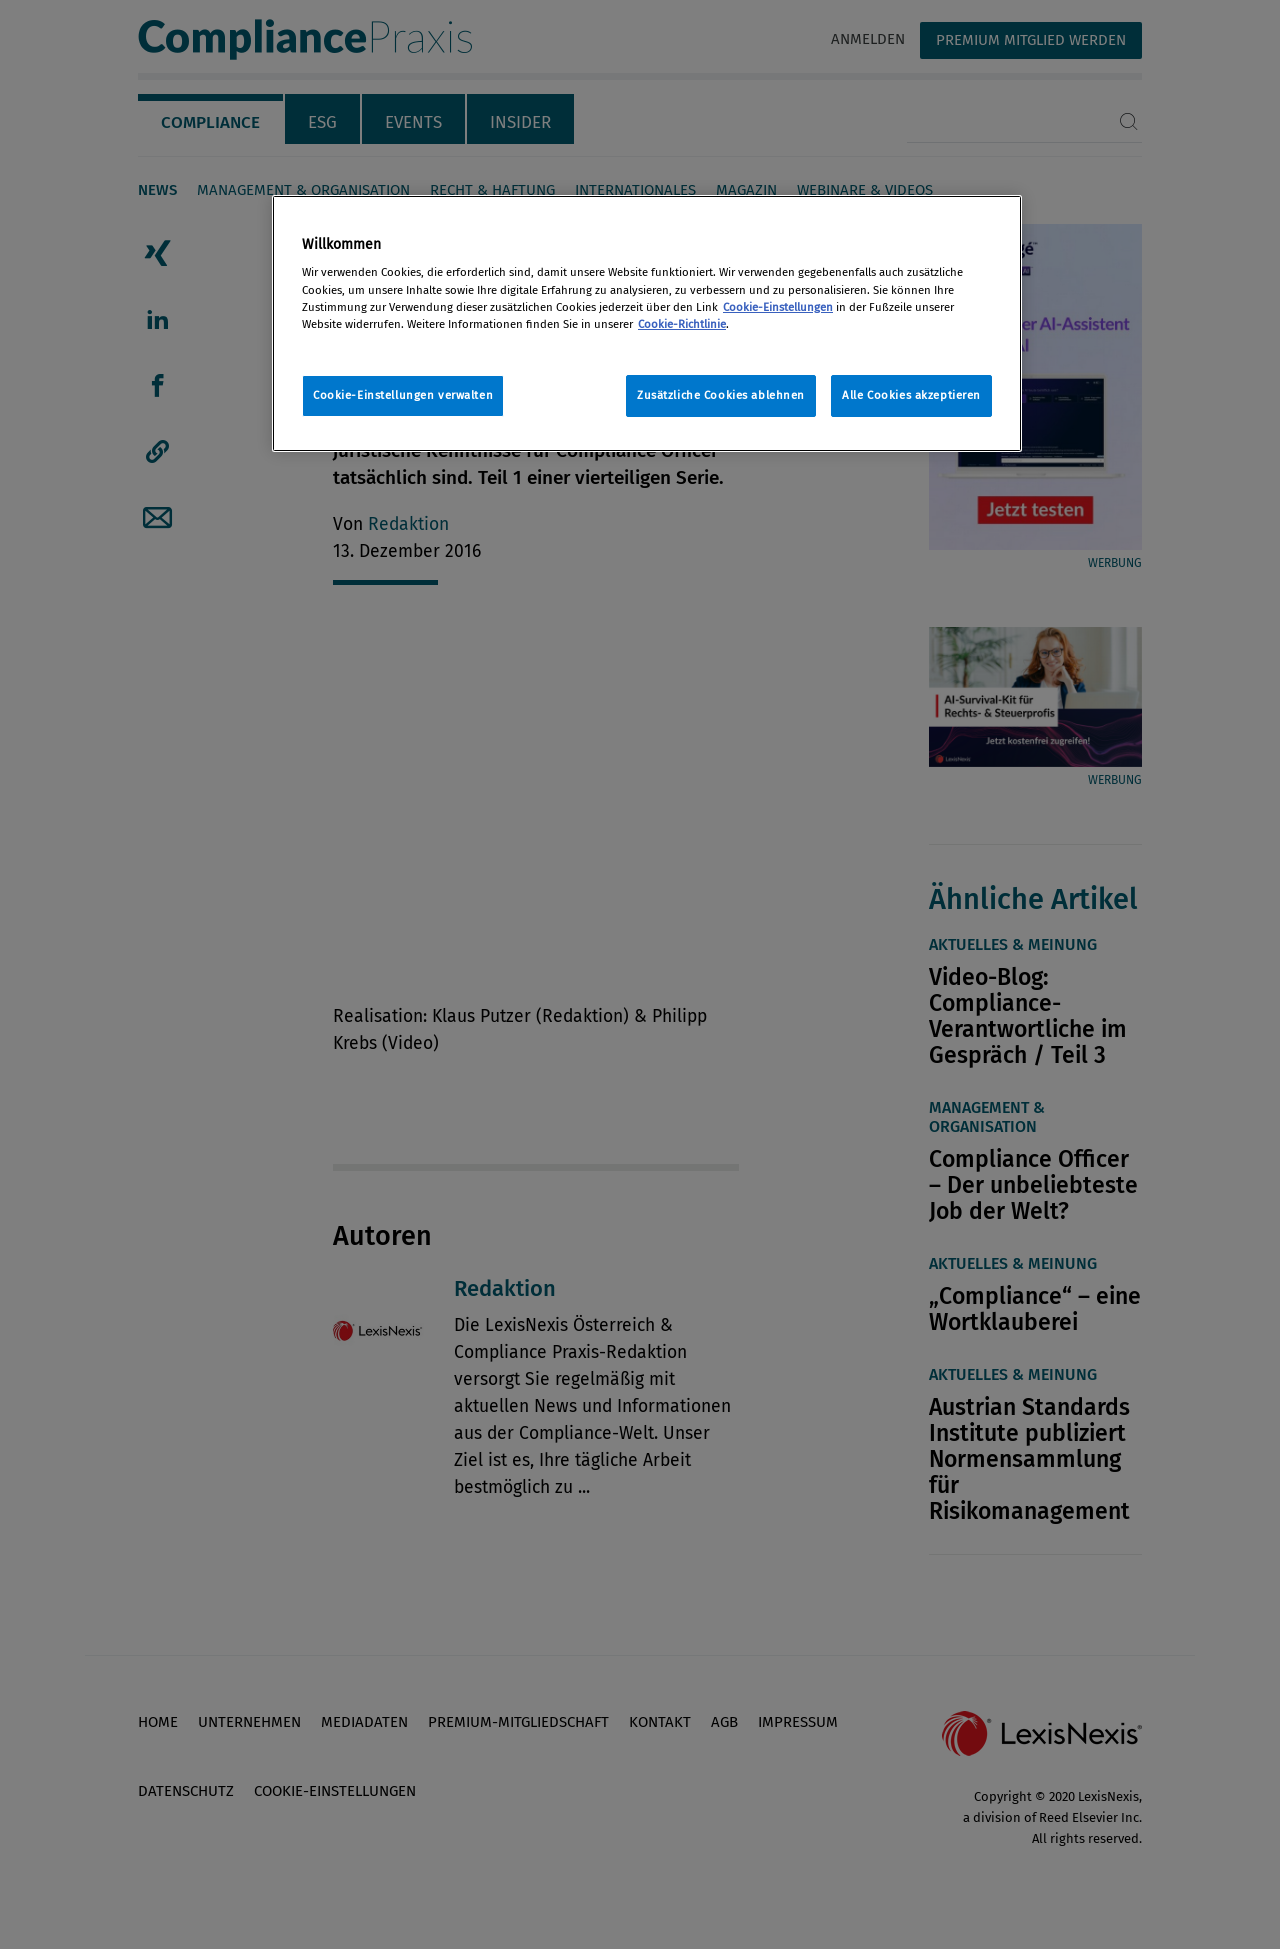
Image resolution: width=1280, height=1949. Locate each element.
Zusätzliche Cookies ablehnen (721, 395)
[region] (647, 323)
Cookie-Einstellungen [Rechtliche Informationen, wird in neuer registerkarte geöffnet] (778, 307)
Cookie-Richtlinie (682, 324)
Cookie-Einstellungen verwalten (403, 395)
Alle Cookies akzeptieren (911, 395)
